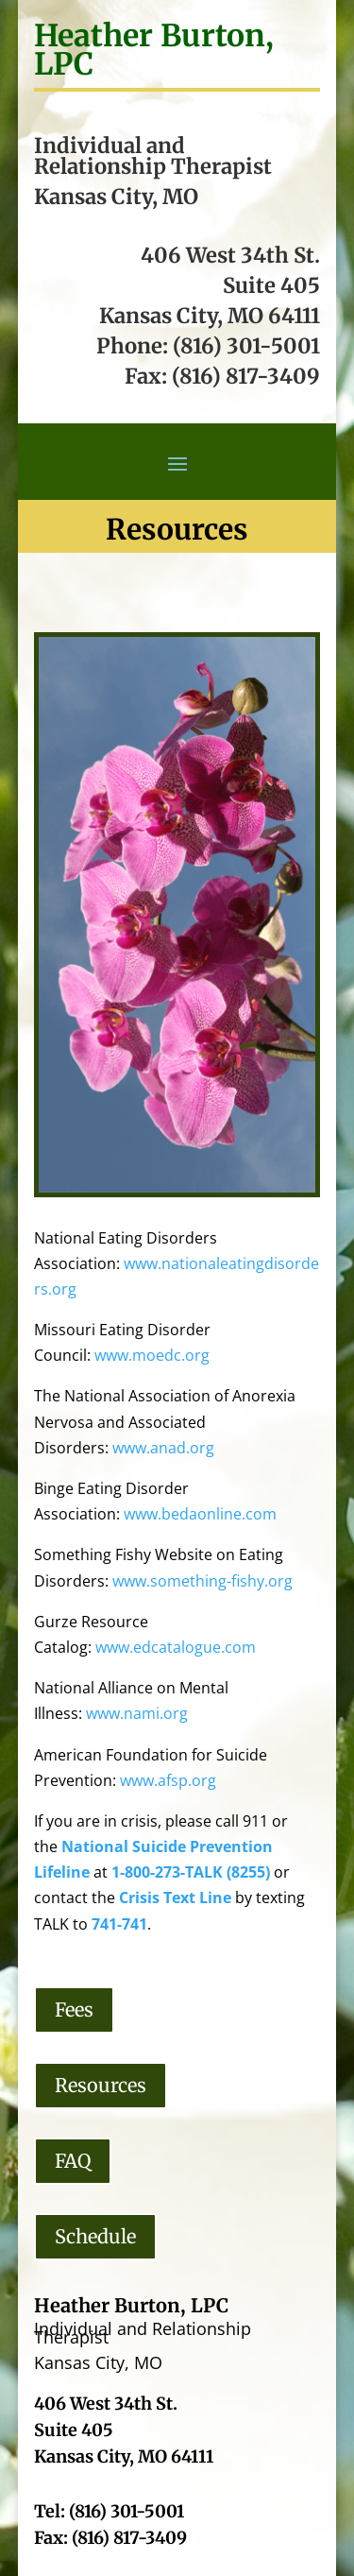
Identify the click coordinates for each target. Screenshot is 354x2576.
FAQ (73, 2160)
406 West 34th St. (230, 255)
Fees (74, 2009)
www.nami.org (137, 1713)
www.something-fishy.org (202, 1581)
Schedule (95, 2236)
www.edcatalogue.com (175, 1647)
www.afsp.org (168, 1780)
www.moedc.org (152, 1355)
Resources (100, 2085)
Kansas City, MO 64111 (209, 315)
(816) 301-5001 (246, 346)
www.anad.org (163, 1447)
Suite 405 (271, 285)
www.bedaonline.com (200, 1513)
